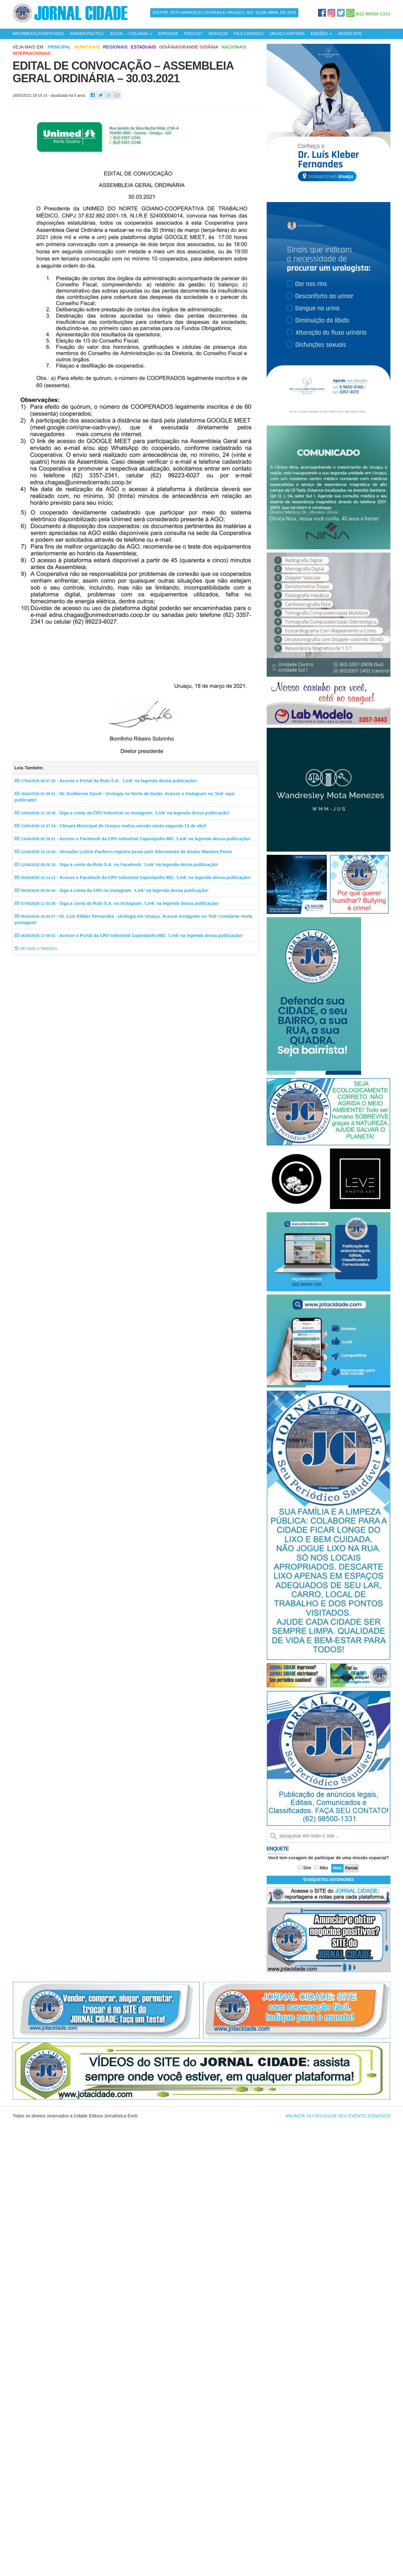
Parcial (351, 1868)
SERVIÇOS (218, 34)
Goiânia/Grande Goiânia (188, 46)
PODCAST (193, 34)
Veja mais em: (28, 46)
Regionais (115, 46)
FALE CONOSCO (249, 34)
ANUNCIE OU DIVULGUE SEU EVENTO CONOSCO (338, 2115)
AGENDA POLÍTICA (87, 34)
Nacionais (234, 46)
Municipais (87, 46)
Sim (307, 1867)
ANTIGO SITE (350, 34)
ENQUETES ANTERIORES (328, 1880)
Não (324, 1867)
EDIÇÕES (321, 34)
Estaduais (143, 46)
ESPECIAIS (168, 34)
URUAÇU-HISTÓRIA (287, 34)
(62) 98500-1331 (372, 13)
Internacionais (32, 53)
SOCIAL (117, 34)
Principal (59, 46)
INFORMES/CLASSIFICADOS (38, 34)
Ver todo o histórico (35, 948)
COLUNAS (141, 34)
